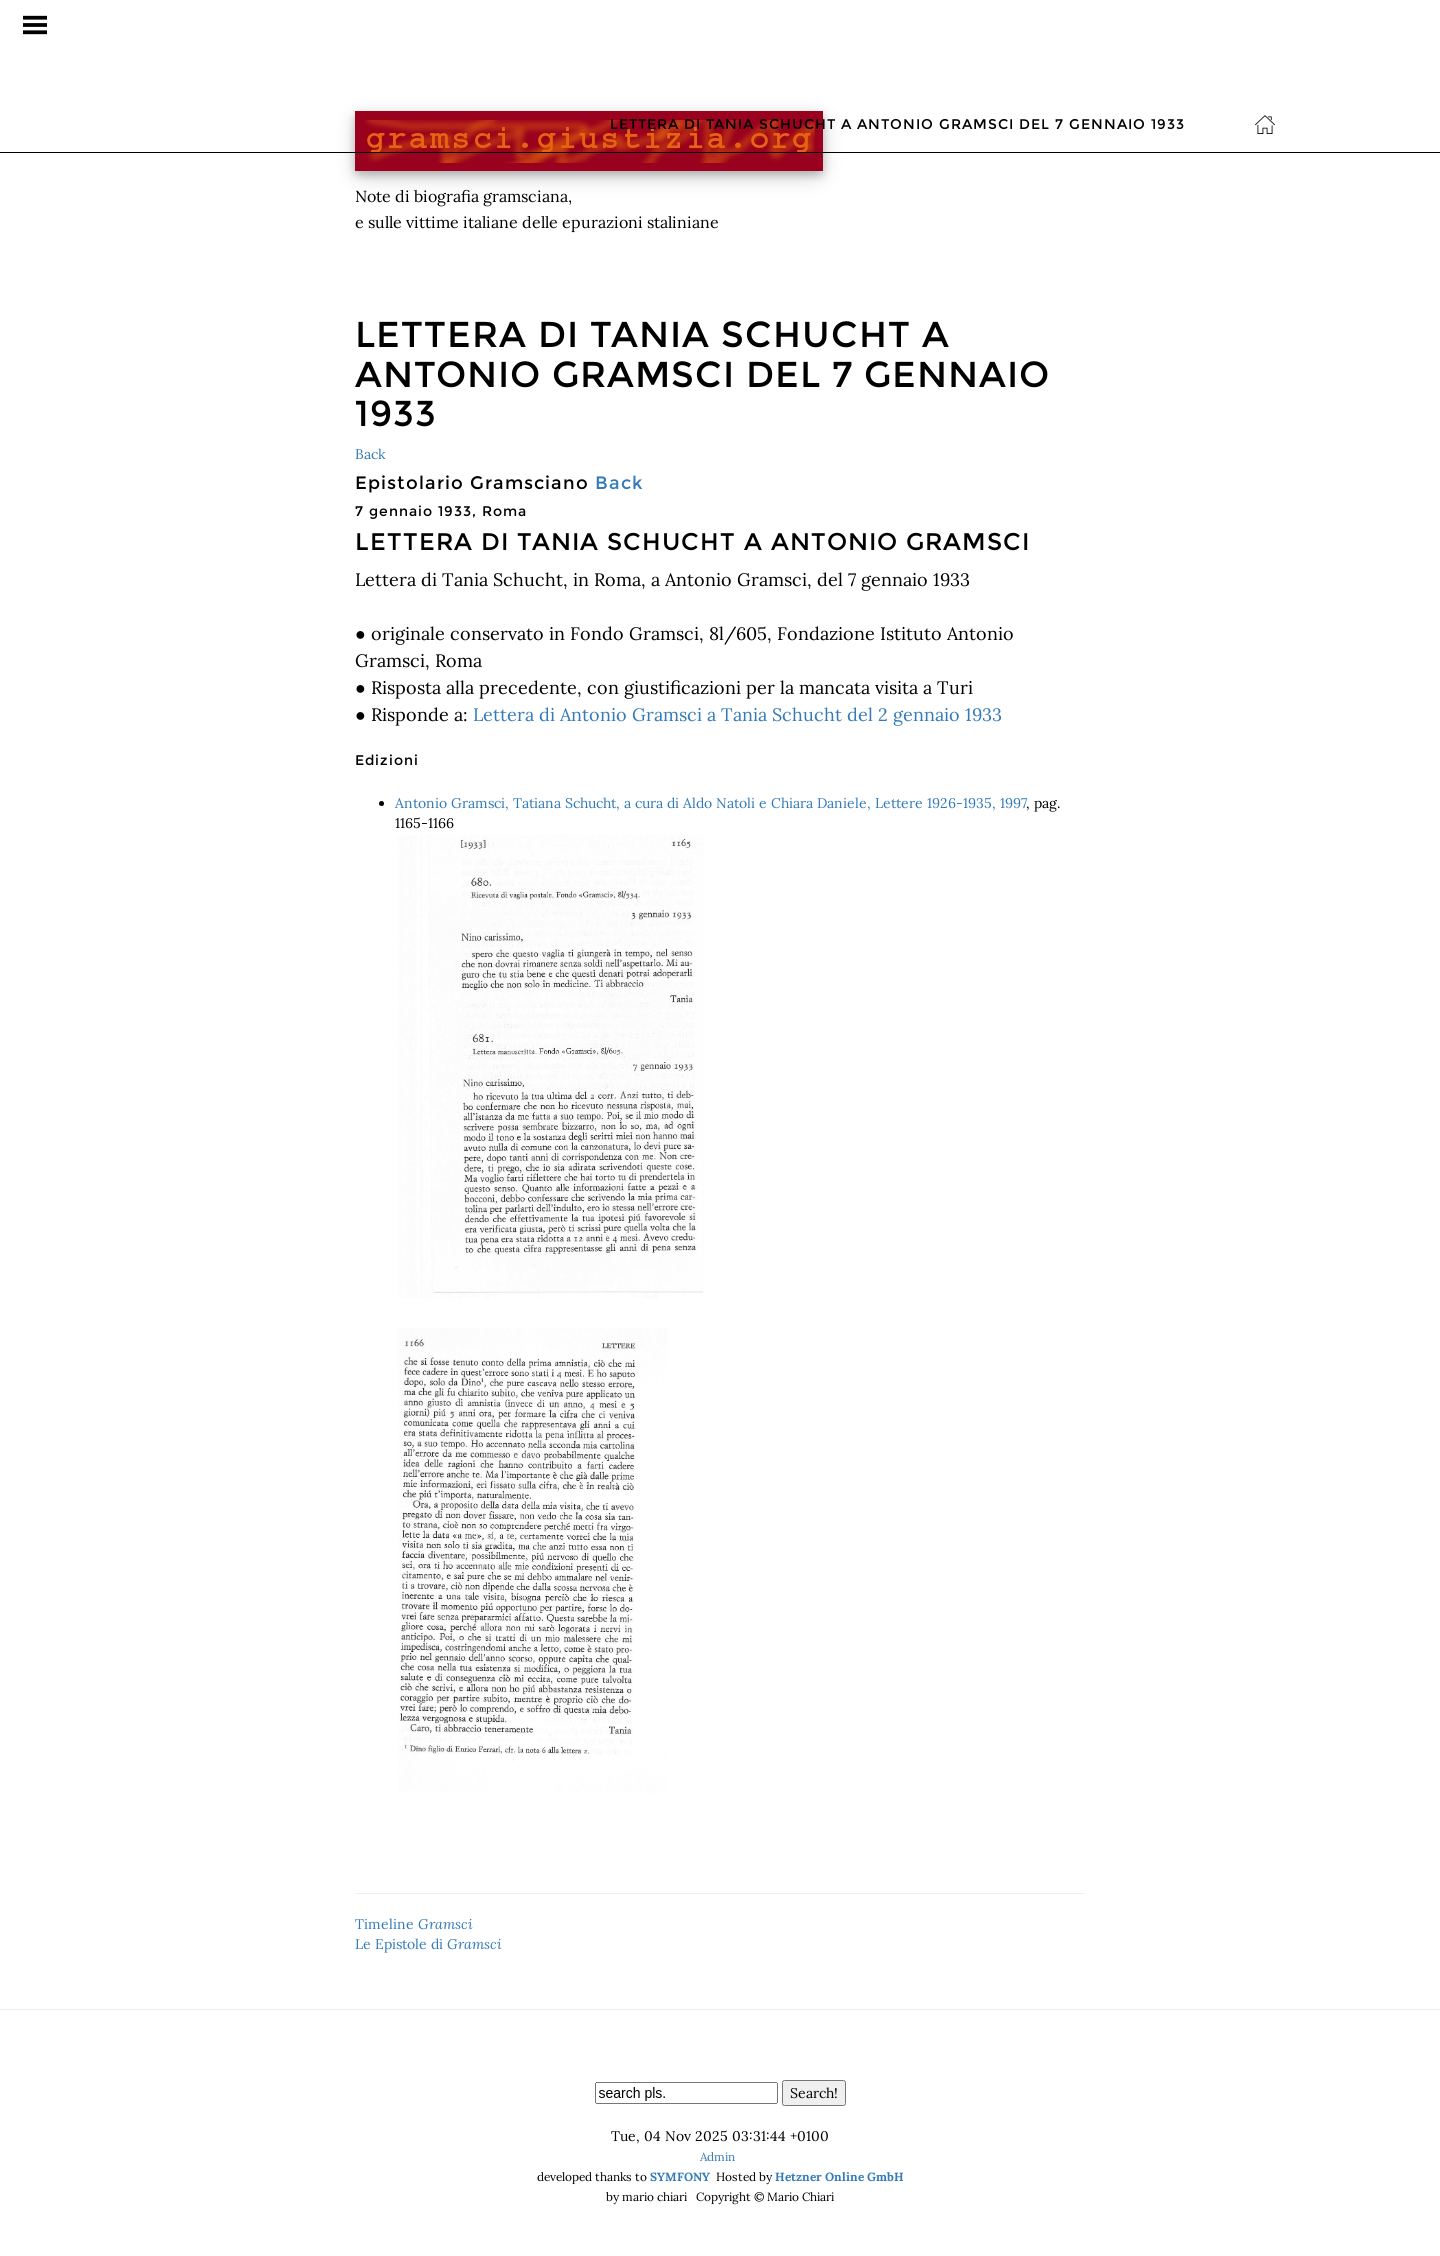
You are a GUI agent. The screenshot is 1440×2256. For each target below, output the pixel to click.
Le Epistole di (428, 1944)
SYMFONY (680, 2176)
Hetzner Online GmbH (839, 2176)
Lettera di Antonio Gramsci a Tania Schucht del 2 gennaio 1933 (737, 714)
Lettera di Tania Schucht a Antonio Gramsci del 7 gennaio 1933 (897, 25)
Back (370, 454)
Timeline (414, 1924)
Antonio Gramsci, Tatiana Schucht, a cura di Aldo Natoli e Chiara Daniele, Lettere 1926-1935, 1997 (710, 803)
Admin (717, 2156)
